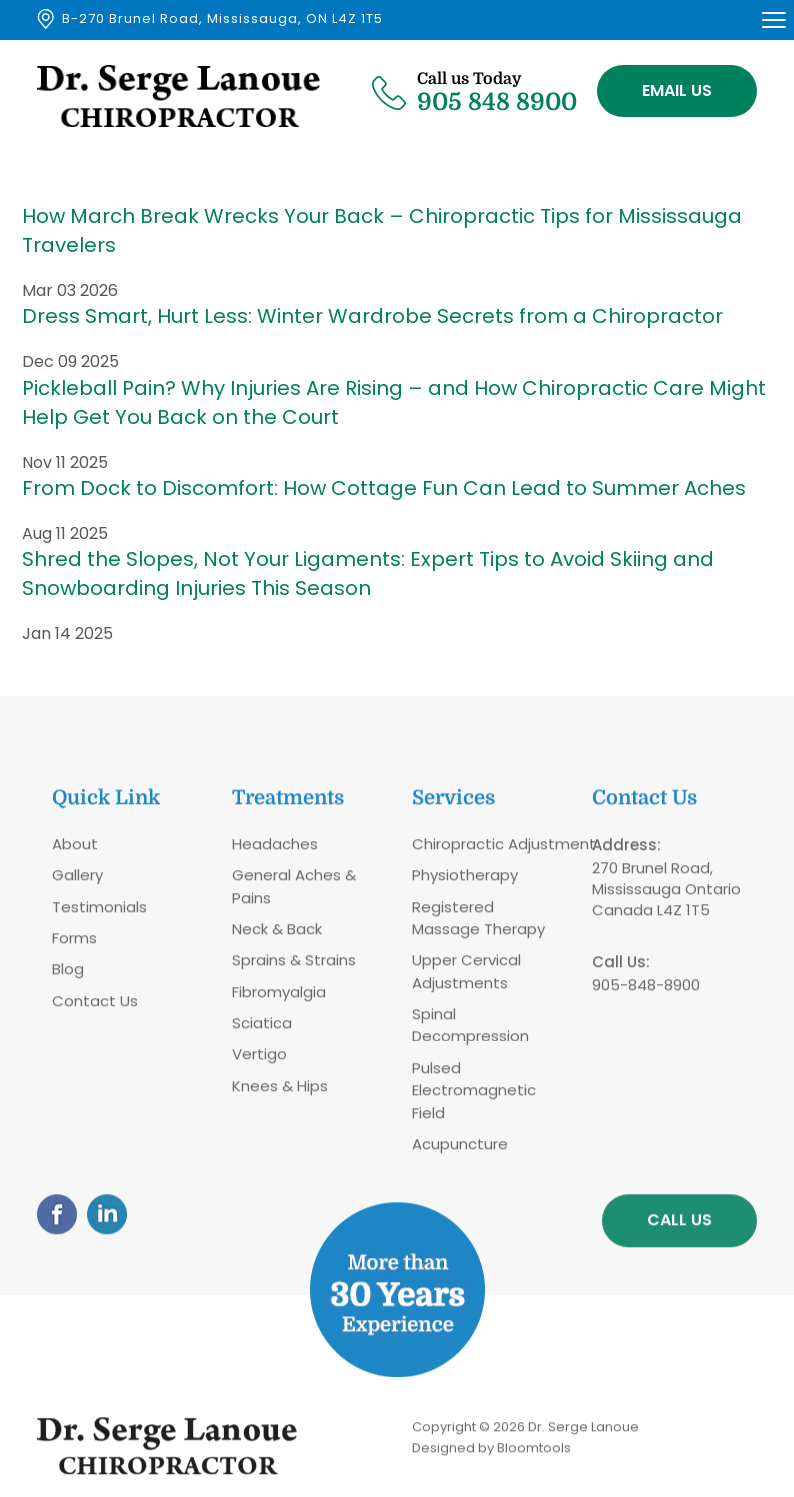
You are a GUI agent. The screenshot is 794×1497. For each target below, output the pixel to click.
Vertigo (259, 1061)
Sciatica (262, 1030)
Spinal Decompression (470, 1032)
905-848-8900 (646, 991)
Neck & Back (277, 936)
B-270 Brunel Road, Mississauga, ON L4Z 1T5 (222, 18)
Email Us (677, 90)
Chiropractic (458, 850)
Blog (68, 976)
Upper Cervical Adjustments (466, 978)
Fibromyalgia (279, 998)
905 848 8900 (497, 91)
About (75, 850)
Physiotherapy (465, 882)
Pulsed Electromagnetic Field (474, 1098)
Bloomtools (534, 1454)
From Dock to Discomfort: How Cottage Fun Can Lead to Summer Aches (384, 488)
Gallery (77, 882)
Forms (74, 945)
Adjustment (550, 850)
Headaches (275, 850)
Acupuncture (460, 1151)
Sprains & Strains (294, 967)
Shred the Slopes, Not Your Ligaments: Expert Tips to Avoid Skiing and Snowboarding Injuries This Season (368, 574)
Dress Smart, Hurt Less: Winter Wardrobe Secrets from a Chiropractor (372, 317)
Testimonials (99, 913)
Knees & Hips (280, 1093)
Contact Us (95, 1007)
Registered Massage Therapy (478, 924)
